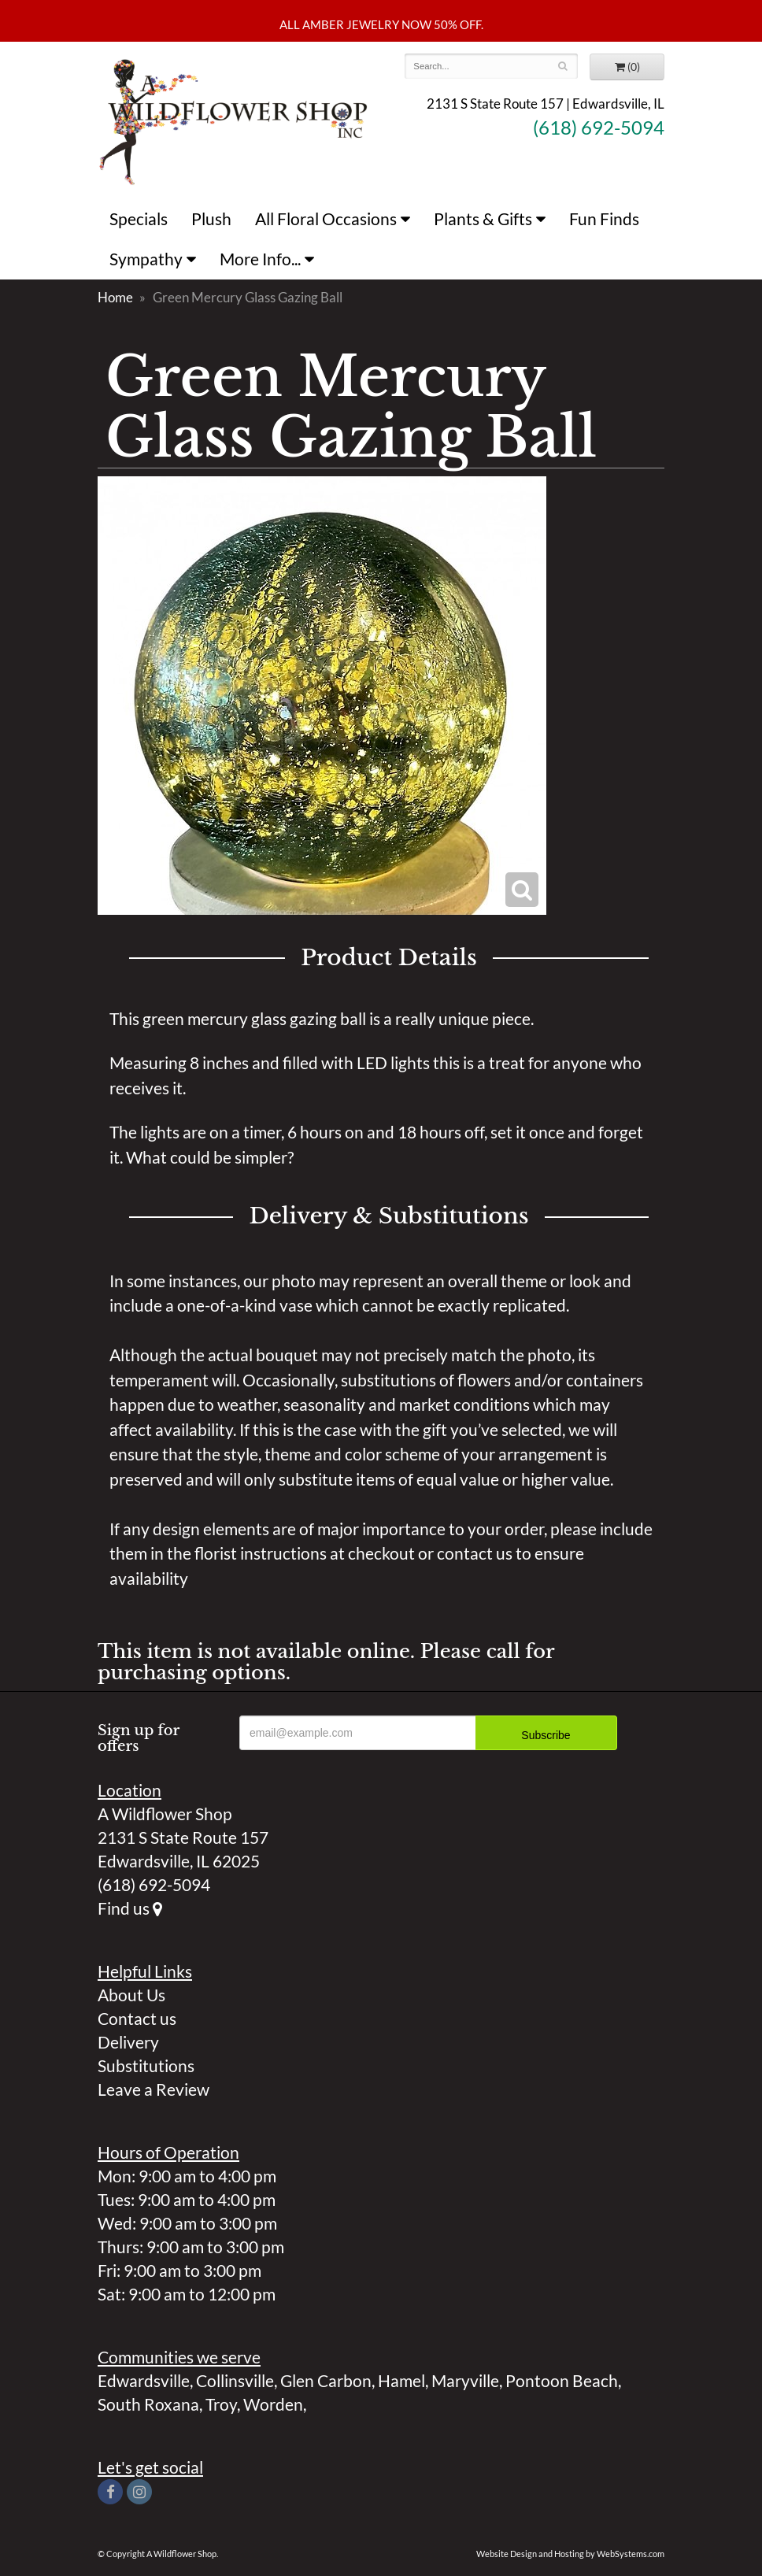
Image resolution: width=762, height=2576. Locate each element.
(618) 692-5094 (598, 128)
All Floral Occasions (326, 218)
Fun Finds (604, 218)
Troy (221, 2404)
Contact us (137, 2018)
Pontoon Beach (561, 2380)
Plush (211, 218)
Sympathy (146, 258)
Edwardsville (144, 2380)
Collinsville (235, 2380)
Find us (130, 1908)
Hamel (401, 2380)
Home (115, 297)
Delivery (128, 2042)
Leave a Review (153, 2089)
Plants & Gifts (483, 218)
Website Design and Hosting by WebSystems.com (570, 2553)
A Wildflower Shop (233, 120)
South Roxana (148, 2404)
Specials (138, 218)
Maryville (465, 2380)
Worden (273, 2404)
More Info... (260, 258)
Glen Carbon (326, 2380)
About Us (131, 1994)
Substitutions (146, 2065)
